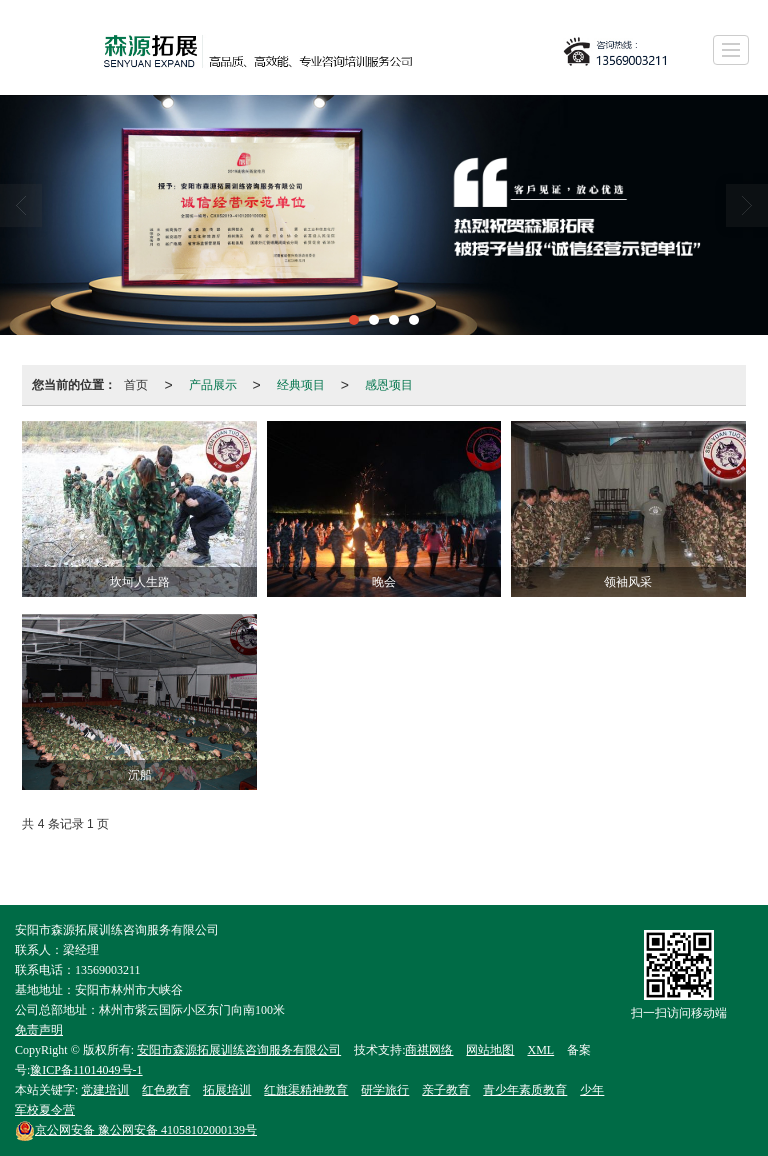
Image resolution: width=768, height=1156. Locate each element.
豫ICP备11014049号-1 (86, 1070)
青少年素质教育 (525, 1090)
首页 (136, 385)
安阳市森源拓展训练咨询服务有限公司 (239, 1050)
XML (540, 1050)
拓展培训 (227, 1090)
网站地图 (490, 1050)
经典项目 (301, 385)
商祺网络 (429, 1050)
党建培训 (105, 1090)
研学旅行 (385, 1090)
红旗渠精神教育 (306, 1090)
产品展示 (213, 385)
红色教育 (166, 1090)
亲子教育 (446, 1090)
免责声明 (39, 1030)
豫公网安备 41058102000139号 (136, 1130)
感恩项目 (389, 385)
